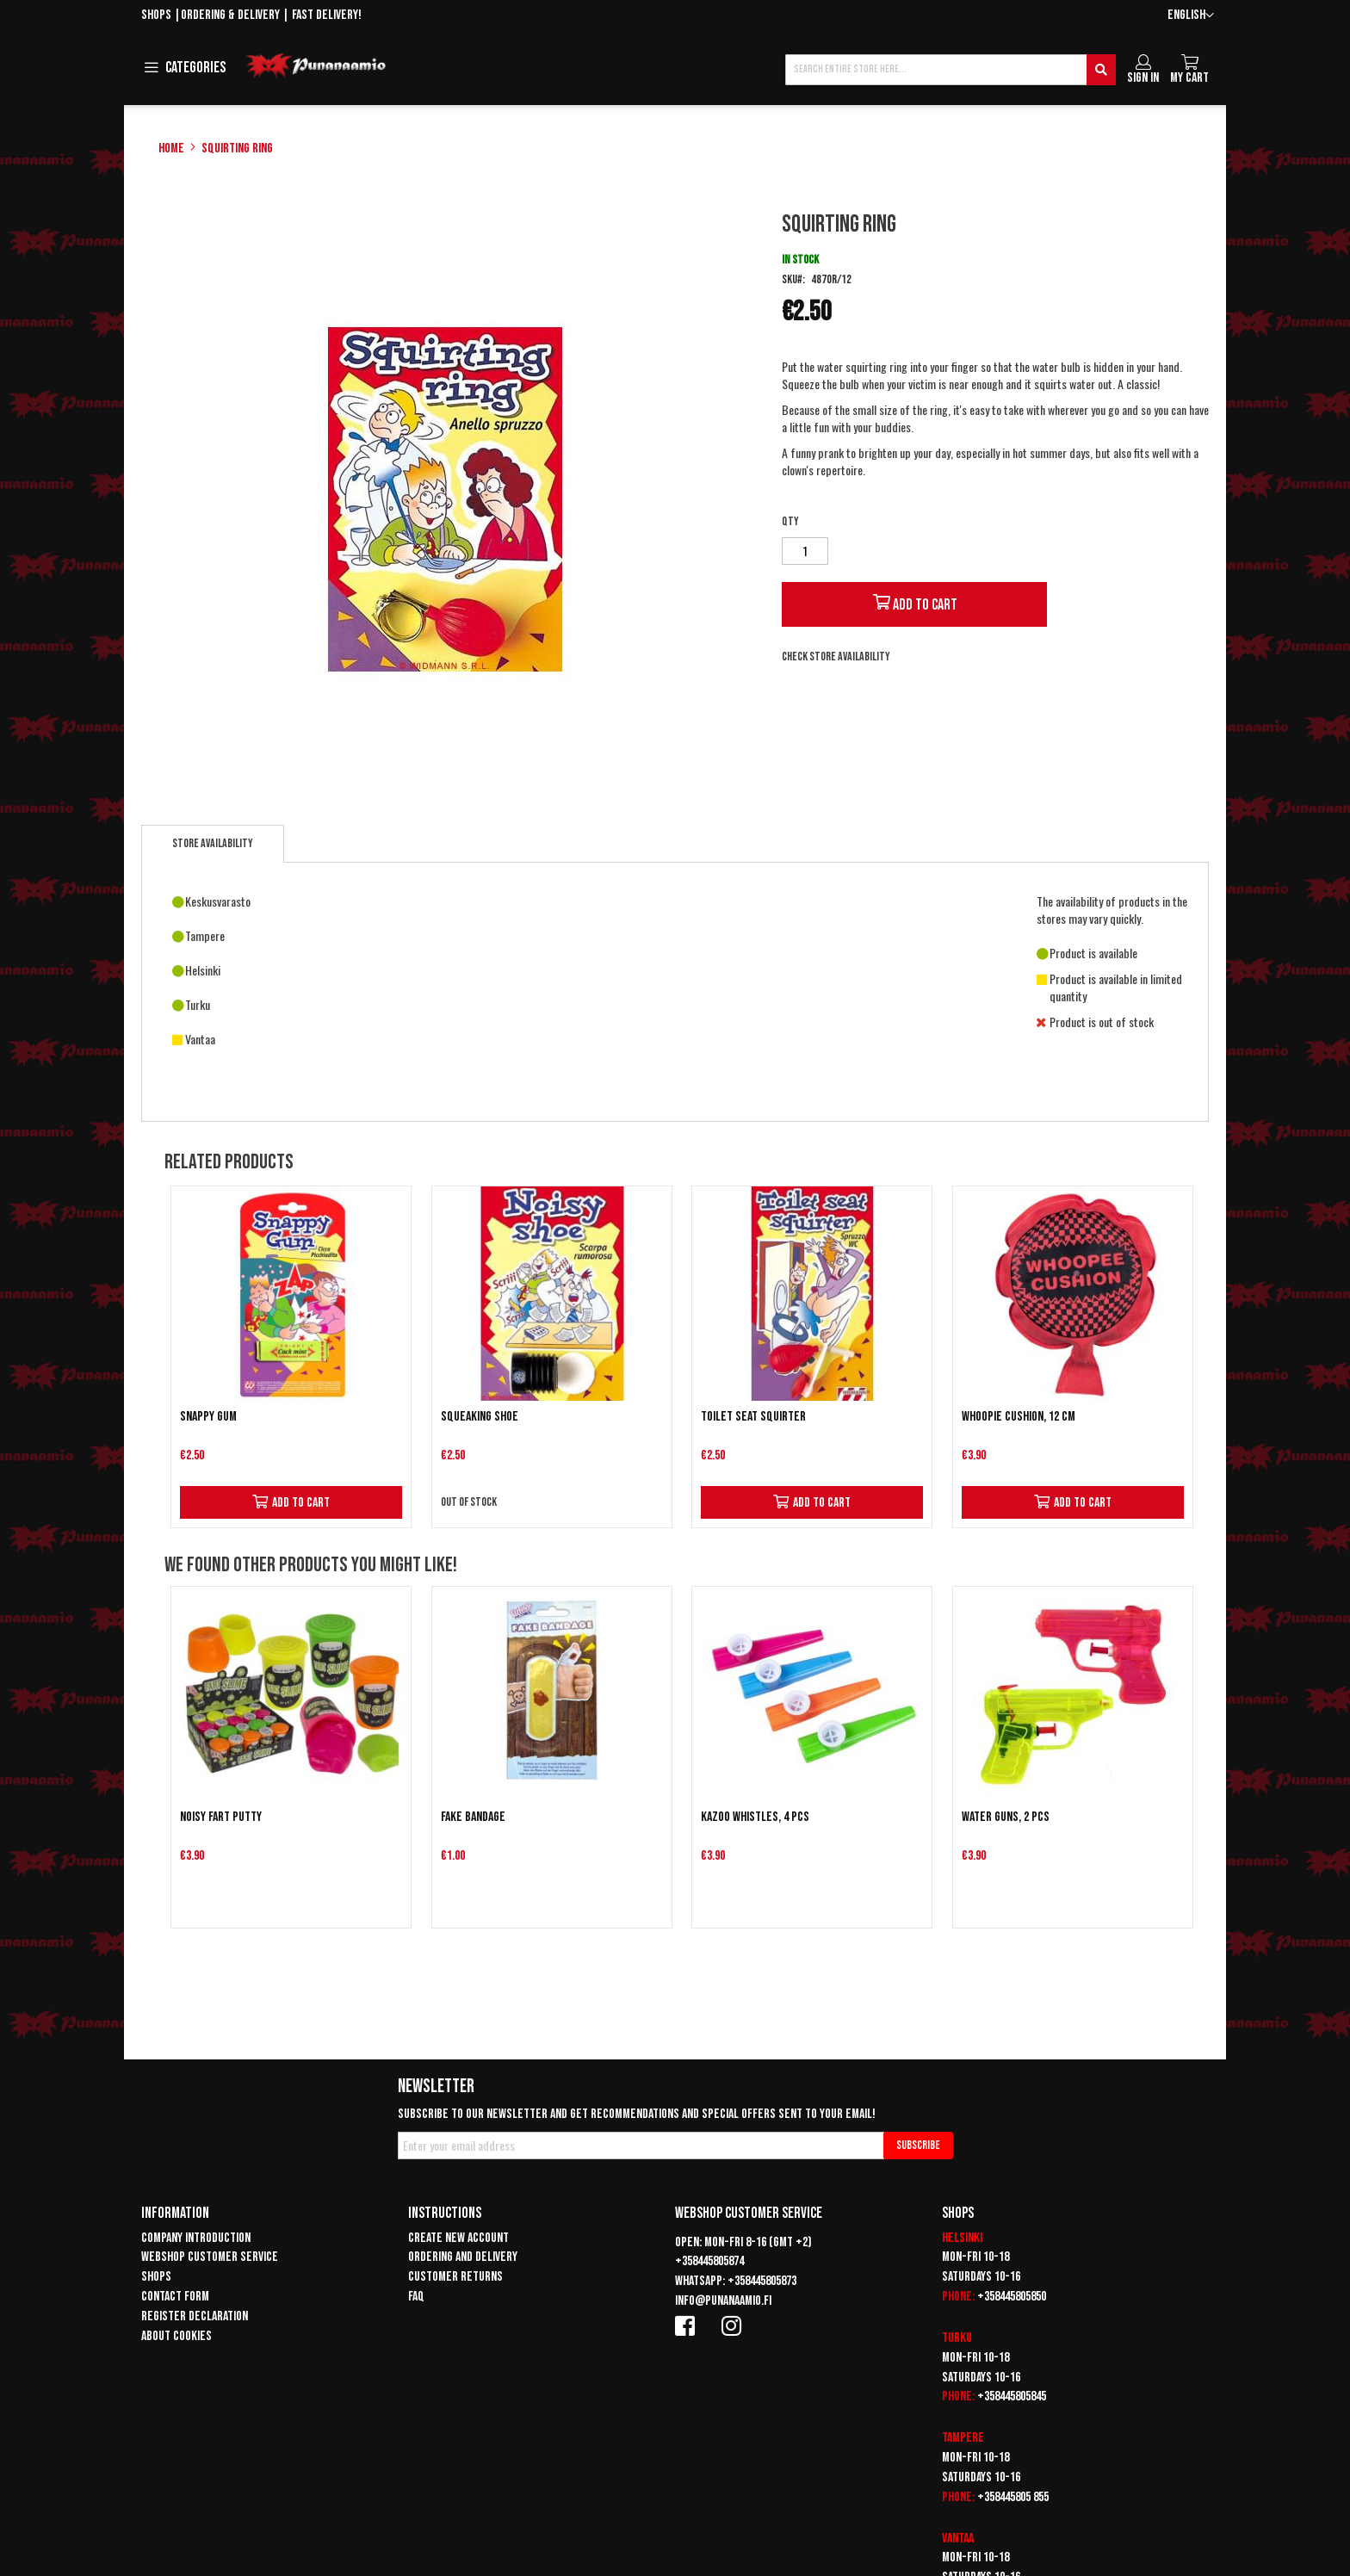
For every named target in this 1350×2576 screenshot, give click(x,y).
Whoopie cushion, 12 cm (1018, 1417)
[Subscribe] (918, 2145)
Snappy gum (208, 1417)
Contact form (175, 2296)
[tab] (212, 844)
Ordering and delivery (462, 2257)
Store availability (212, 843)
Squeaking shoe (479, 1417)
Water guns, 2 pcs (1006, 1817)
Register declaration (194, 2316)
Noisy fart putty (221, 1817)
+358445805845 (1011, 2396)
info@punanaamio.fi (723, 2301)
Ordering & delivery (230, 15)
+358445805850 (1011, 2296)
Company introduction (196, 2238)
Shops (156, 15)
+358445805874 (709, 2261)
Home (171, 148)
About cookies (176, 2336)
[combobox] (950, 69)
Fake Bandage (473, 1817)
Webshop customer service (209, 2257)
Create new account (458, 2238)
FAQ (416, 2296)
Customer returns (455, 2277)
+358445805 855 (1013, 2497)
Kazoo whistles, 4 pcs (755, 1817)
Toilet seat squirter (753, 1417)
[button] (1190, 16)
